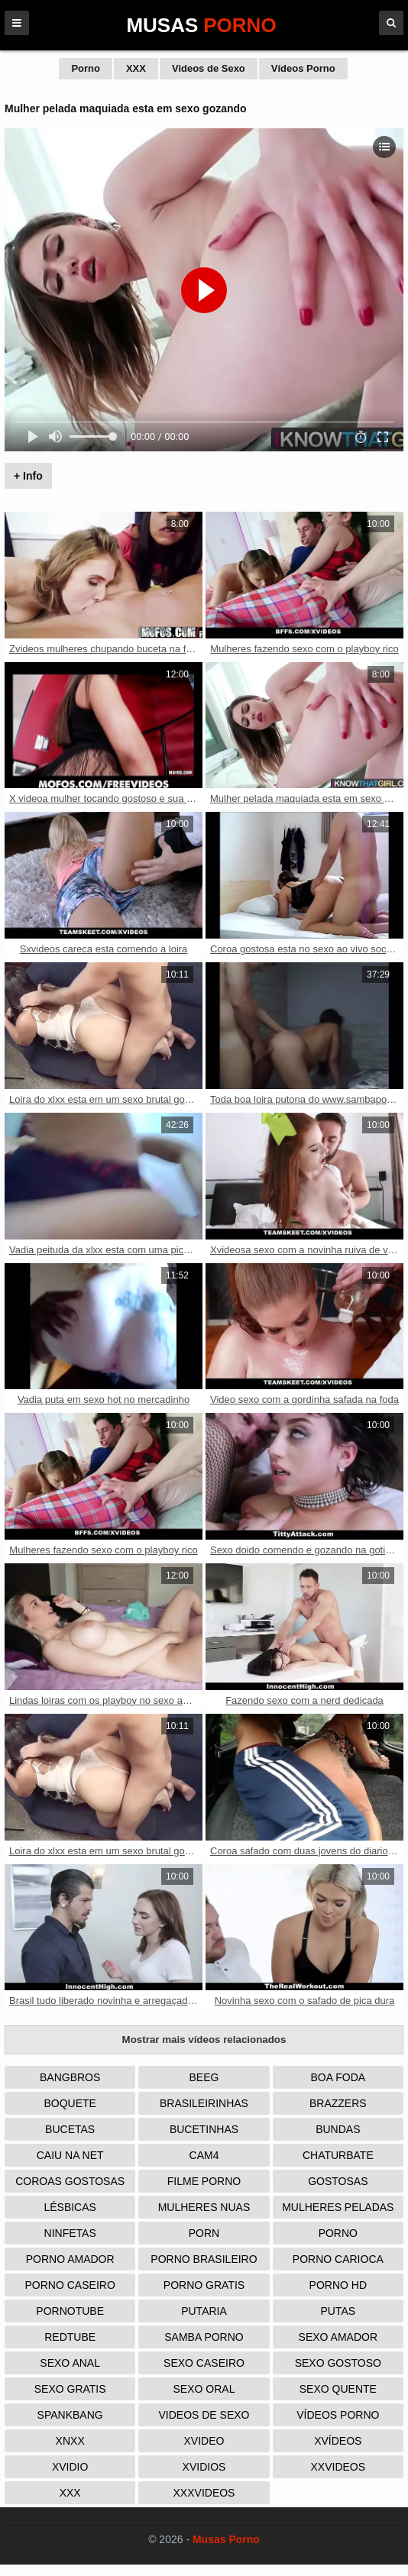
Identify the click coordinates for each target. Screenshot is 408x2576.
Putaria (204, 2311)
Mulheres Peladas (337, 2207)
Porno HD (338, 2285)
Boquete (70, 2103)
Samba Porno (203, 2337)
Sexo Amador (338, 2337)
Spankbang (70, 2415)
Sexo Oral (204, 2389)
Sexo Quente (338, 2389)
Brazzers (338, 2103)
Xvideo (204, 2441)
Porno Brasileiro (204, 2259)
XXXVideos (204, 2493)
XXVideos (338, 2467)
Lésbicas (70, 2207)
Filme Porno (204, 2181)
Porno (85, 68)
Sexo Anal (70, 2363)
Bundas (338, 2129)
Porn (204, 2233)
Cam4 (204, 2155)
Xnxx (70, 2441)
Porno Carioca (338, 2259)
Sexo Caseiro (204, 2363)
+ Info (28, 476)
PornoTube (70, 2311)
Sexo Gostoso (338, 2363)
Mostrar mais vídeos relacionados (204, 2039)
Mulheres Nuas (204, 2207)
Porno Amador (70, 2259)
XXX (136, 68)
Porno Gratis (204, 2285)
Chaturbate (338, 2155)
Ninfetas (70, 2233)
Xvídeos (337, 2441)
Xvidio (70, 2467)
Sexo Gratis (70, 2389)
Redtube (70, 2337)
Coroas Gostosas (70, 2181)
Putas (338, 2311)
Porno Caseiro (70, 2285)
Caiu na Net (70, 2155)
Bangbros (70, 2077)
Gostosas (338, 2181)
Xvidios (204, 2467)
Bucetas (70, 2129)
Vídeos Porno (303, 68)
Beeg (204, 2077)
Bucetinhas (204, 2129)
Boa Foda (338, 2077)
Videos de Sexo (208, 68)
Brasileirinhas (204, 2103)
